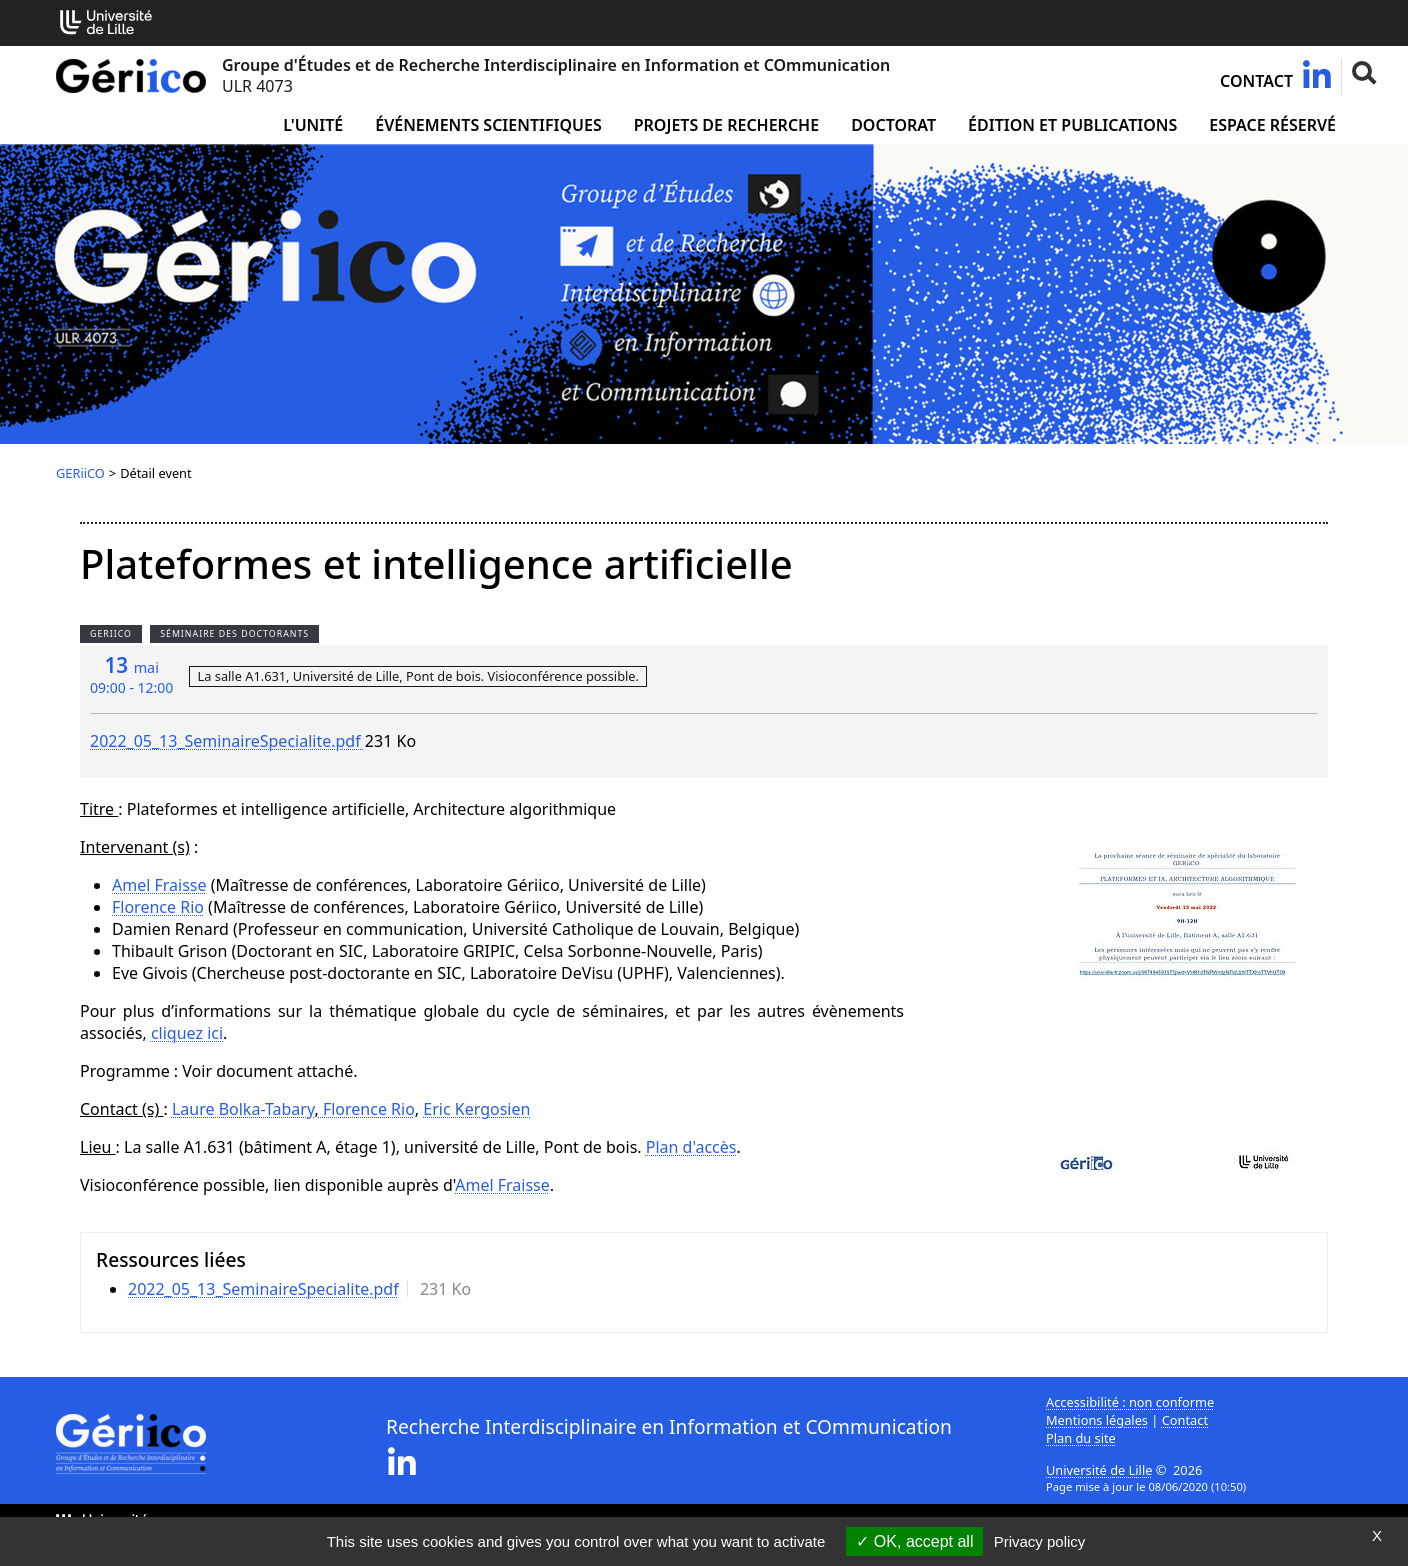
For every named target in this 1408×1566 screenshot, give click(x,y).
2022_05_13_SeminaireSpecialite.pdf (227, 741)
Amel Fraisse (159, 885)
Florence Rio (158, 907)
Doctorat (893, 125)
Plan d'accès (691, 1147)
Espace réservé (1272, 125)
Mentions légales (1097, 1420)
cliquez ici (187, 1033)
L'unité (313, 125)
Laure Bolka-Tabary (243, 1109)
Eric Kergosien (476, 1109)
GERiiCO (80, 473)
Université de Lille (1099, 1470)
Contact (1256, 81)
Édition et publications (1072, 125)
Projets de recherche (726, 125)
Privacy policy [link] (1040, 1541)
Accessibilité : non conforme (1130, 1402)
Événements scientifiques (488, 125)
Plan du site (1081, 1438)
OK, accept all (914, 1541)
